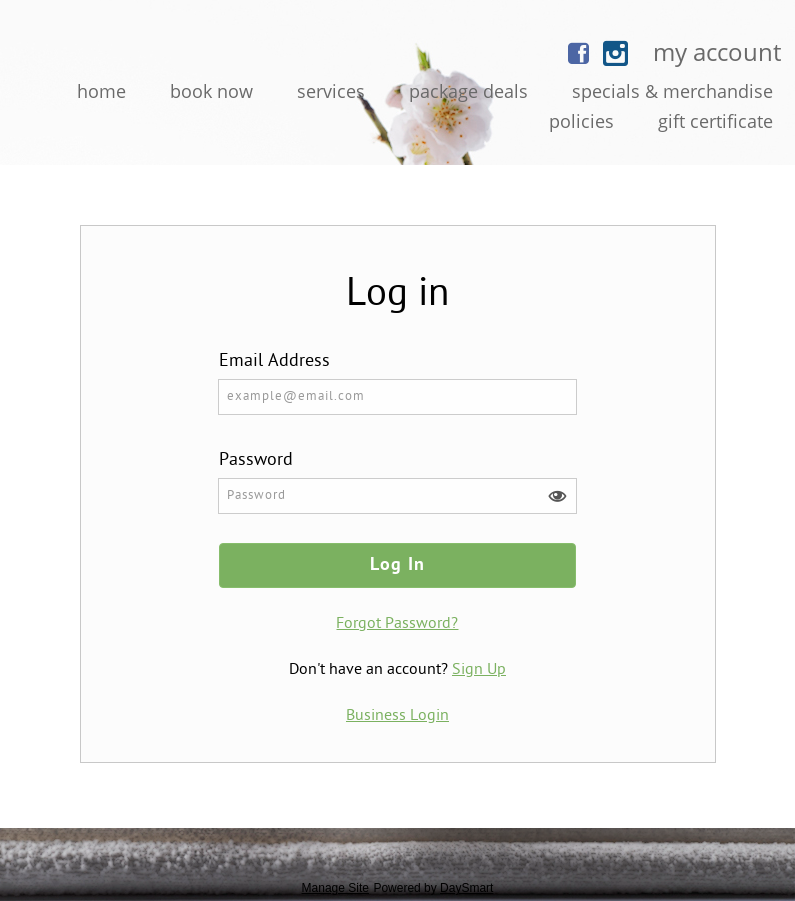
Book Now (211, 91)
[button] (557, 496)
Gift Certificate (715, 121)
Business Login (397, 716)
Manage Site (335, 888)
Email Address (274, 361)
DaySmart (466, 888)
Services (331, 91)
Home (101, 91)
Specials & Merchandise (672, 91)
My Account (717, 51)
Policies (581, 121)
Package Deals (468, 91)
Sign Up (479, 670)
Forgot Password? (397, 624)
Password (256, 460)
